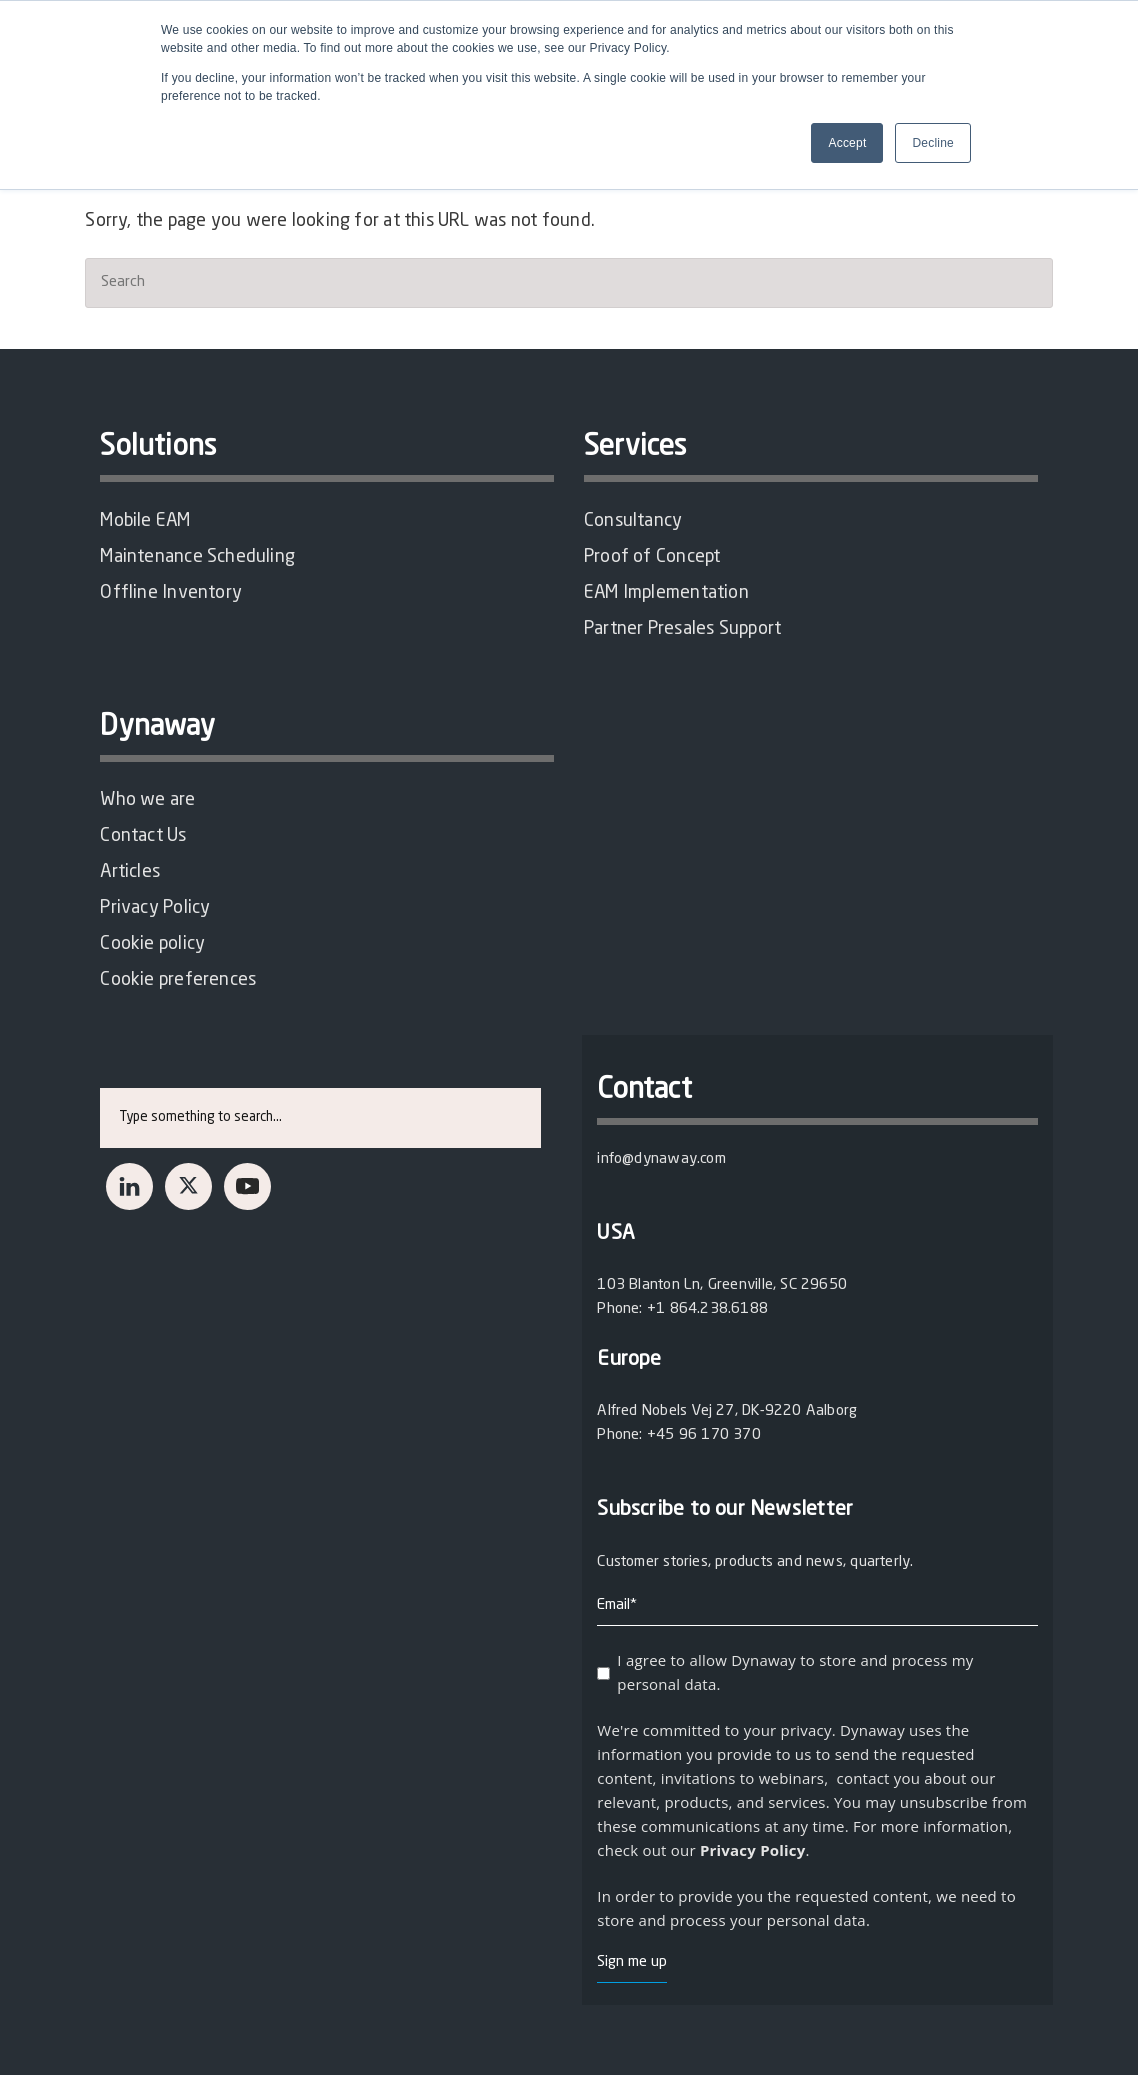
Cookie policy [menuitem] (152, 944)
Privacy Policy (753, 1850)
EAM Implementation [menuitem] (666, 593)
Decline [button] (933, 143)
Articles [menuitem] (130, 872)
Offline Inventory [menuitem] (171, 593)
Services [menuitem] (635, 448)
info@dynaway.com (661, 1159)
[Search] (568, 283)
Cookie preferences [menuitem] (178, 980)
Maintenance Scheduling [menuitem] (197, 557)
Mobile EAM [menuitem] (145, 521)
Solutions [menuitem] (158, 448)
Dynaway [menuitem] (157, 728)
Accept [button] (847, 143)
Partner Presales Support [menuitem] (682, 629)
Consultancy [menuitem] (633, 521)
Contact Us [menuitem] (143, 836)
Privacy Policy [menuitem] (155, 908)
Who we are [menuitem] (147, 800)
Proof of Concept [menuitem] (652, 557)
